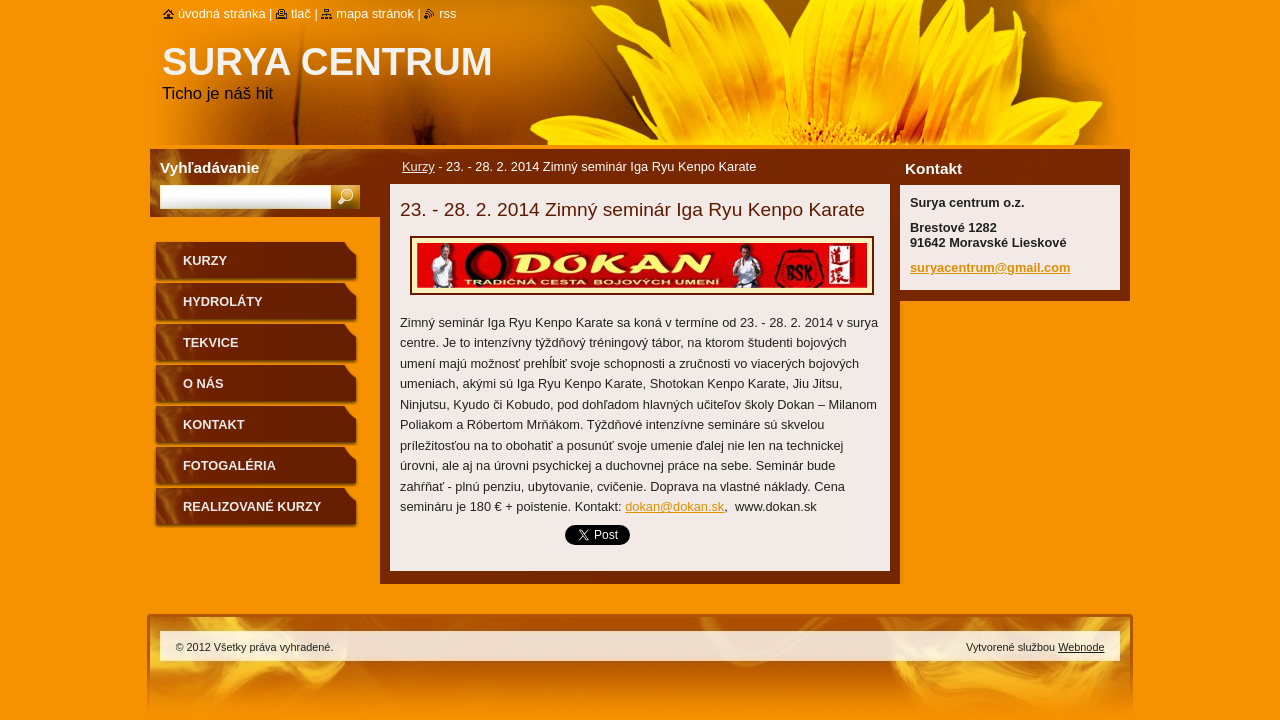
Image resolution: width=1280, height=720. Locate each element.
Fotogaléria (229, 465)
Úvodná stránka (222, 13)
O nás (203, 383)
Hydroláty (223, 301)
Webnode (1081, 647)
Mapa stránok (375, 13)
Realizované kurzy (252, 506)
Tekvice (210, 342)
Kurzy (418, 166)
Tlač (301, 13)
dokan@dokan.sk (674, 506)
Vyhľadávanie (209, 167)
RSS (447, 13)
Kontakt (214, 424)
